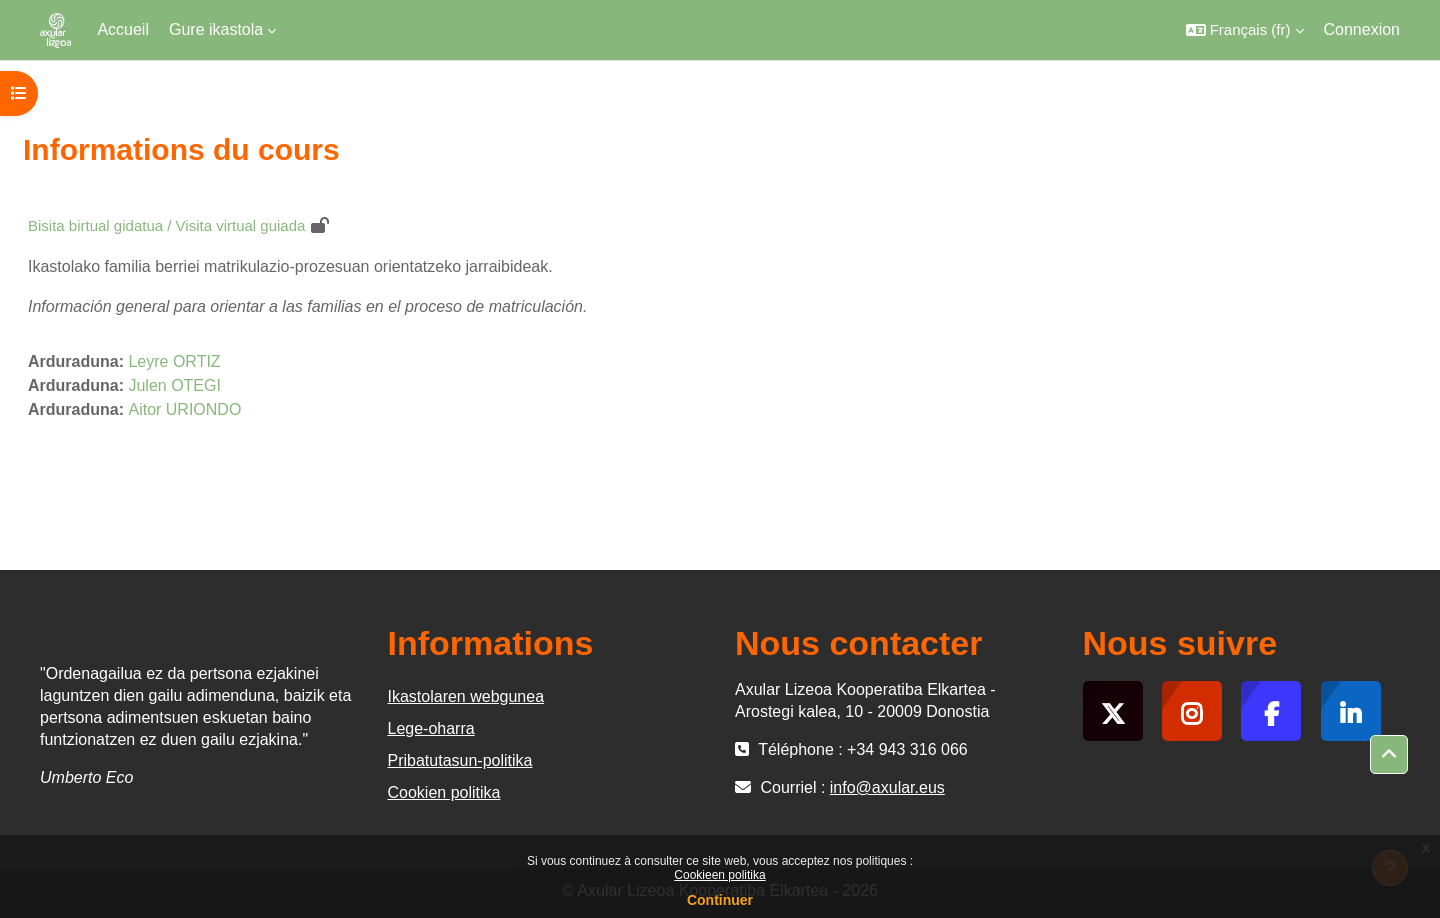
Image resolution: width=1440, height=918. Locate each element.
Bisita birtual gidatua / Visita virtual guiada (166, 225)
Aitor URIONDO (184, 409)
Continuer (720, 900)
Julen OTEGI (174, 385)
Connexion (1362, 29)
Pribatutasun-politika (460, 760)
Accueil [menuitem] (123, 29)
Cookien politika (444, 792)
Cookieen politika (719, 875)
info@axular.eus (887, 787)
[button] (1245, 30)
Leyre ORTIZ (174, 361)
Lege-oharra (431, 728)
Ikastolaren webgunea (466, 696)
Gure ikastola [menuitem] (216, 29)
